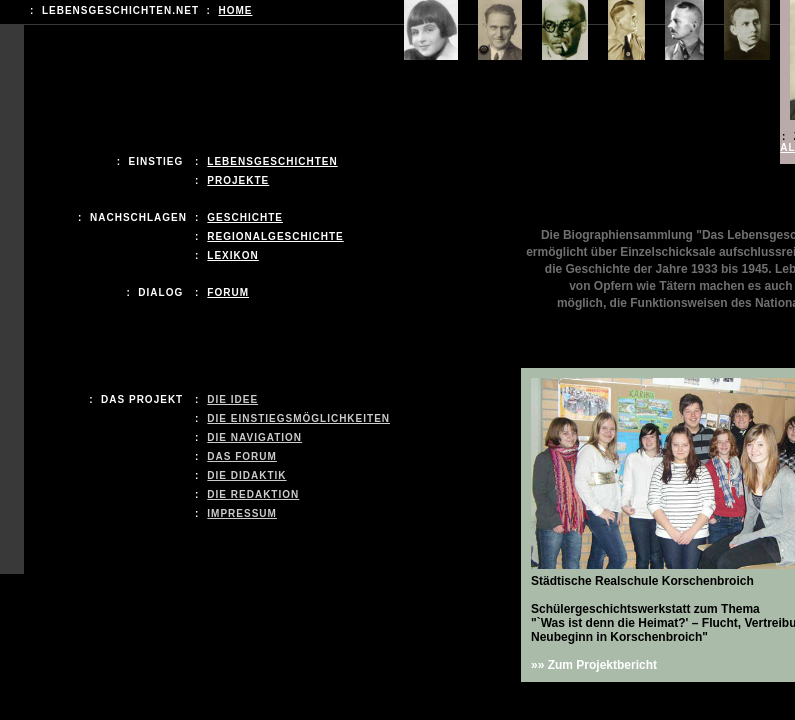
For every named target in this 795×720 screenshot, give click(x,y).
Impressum (242, 513)
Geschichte (245, 217)
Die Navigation (254, 437)
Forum (228, 292)
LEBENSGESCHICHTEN (272, 161)
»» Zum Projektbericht (594, 665)
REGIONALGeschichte (275, 236)
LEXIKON (232, 255)
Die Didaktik (246, 475)
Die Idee (232, 399)
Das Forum (242, 456)
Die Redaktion (253, 494)
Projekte (238, 180)
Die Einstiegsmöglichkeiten (298, 418)
